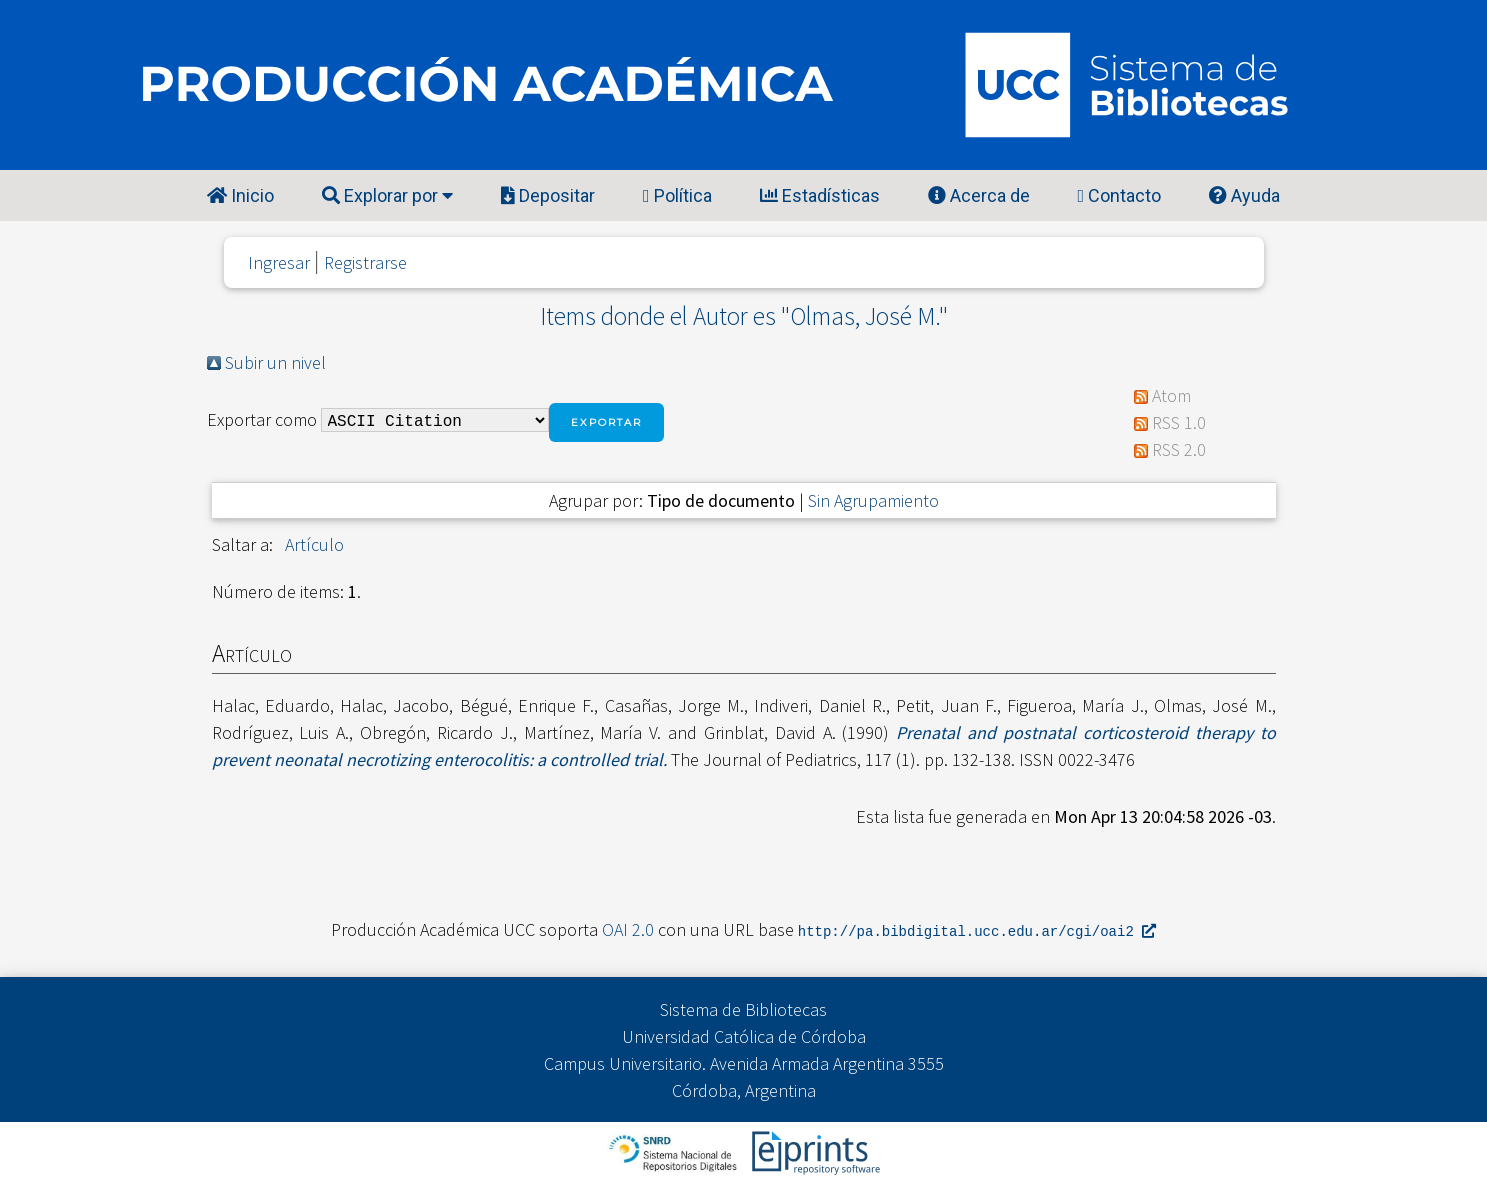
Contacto (1120, 195)
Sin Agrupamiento (873, 500)
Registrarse (365, 262)
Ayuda (1244, 195)
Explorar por (387, 195)
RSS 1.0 (1179, 422)
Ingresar (279, 262)
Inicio (240, 195)
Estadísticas (820, 195)
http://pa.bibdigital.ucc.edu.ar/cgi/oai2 (977, 930)
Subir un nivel (275, 362)
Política (677, 195)
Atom (1171, 395)
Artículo (314, 544)
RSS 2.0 (1179, 449)
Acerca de (979, 195)
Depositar (548, 195)
